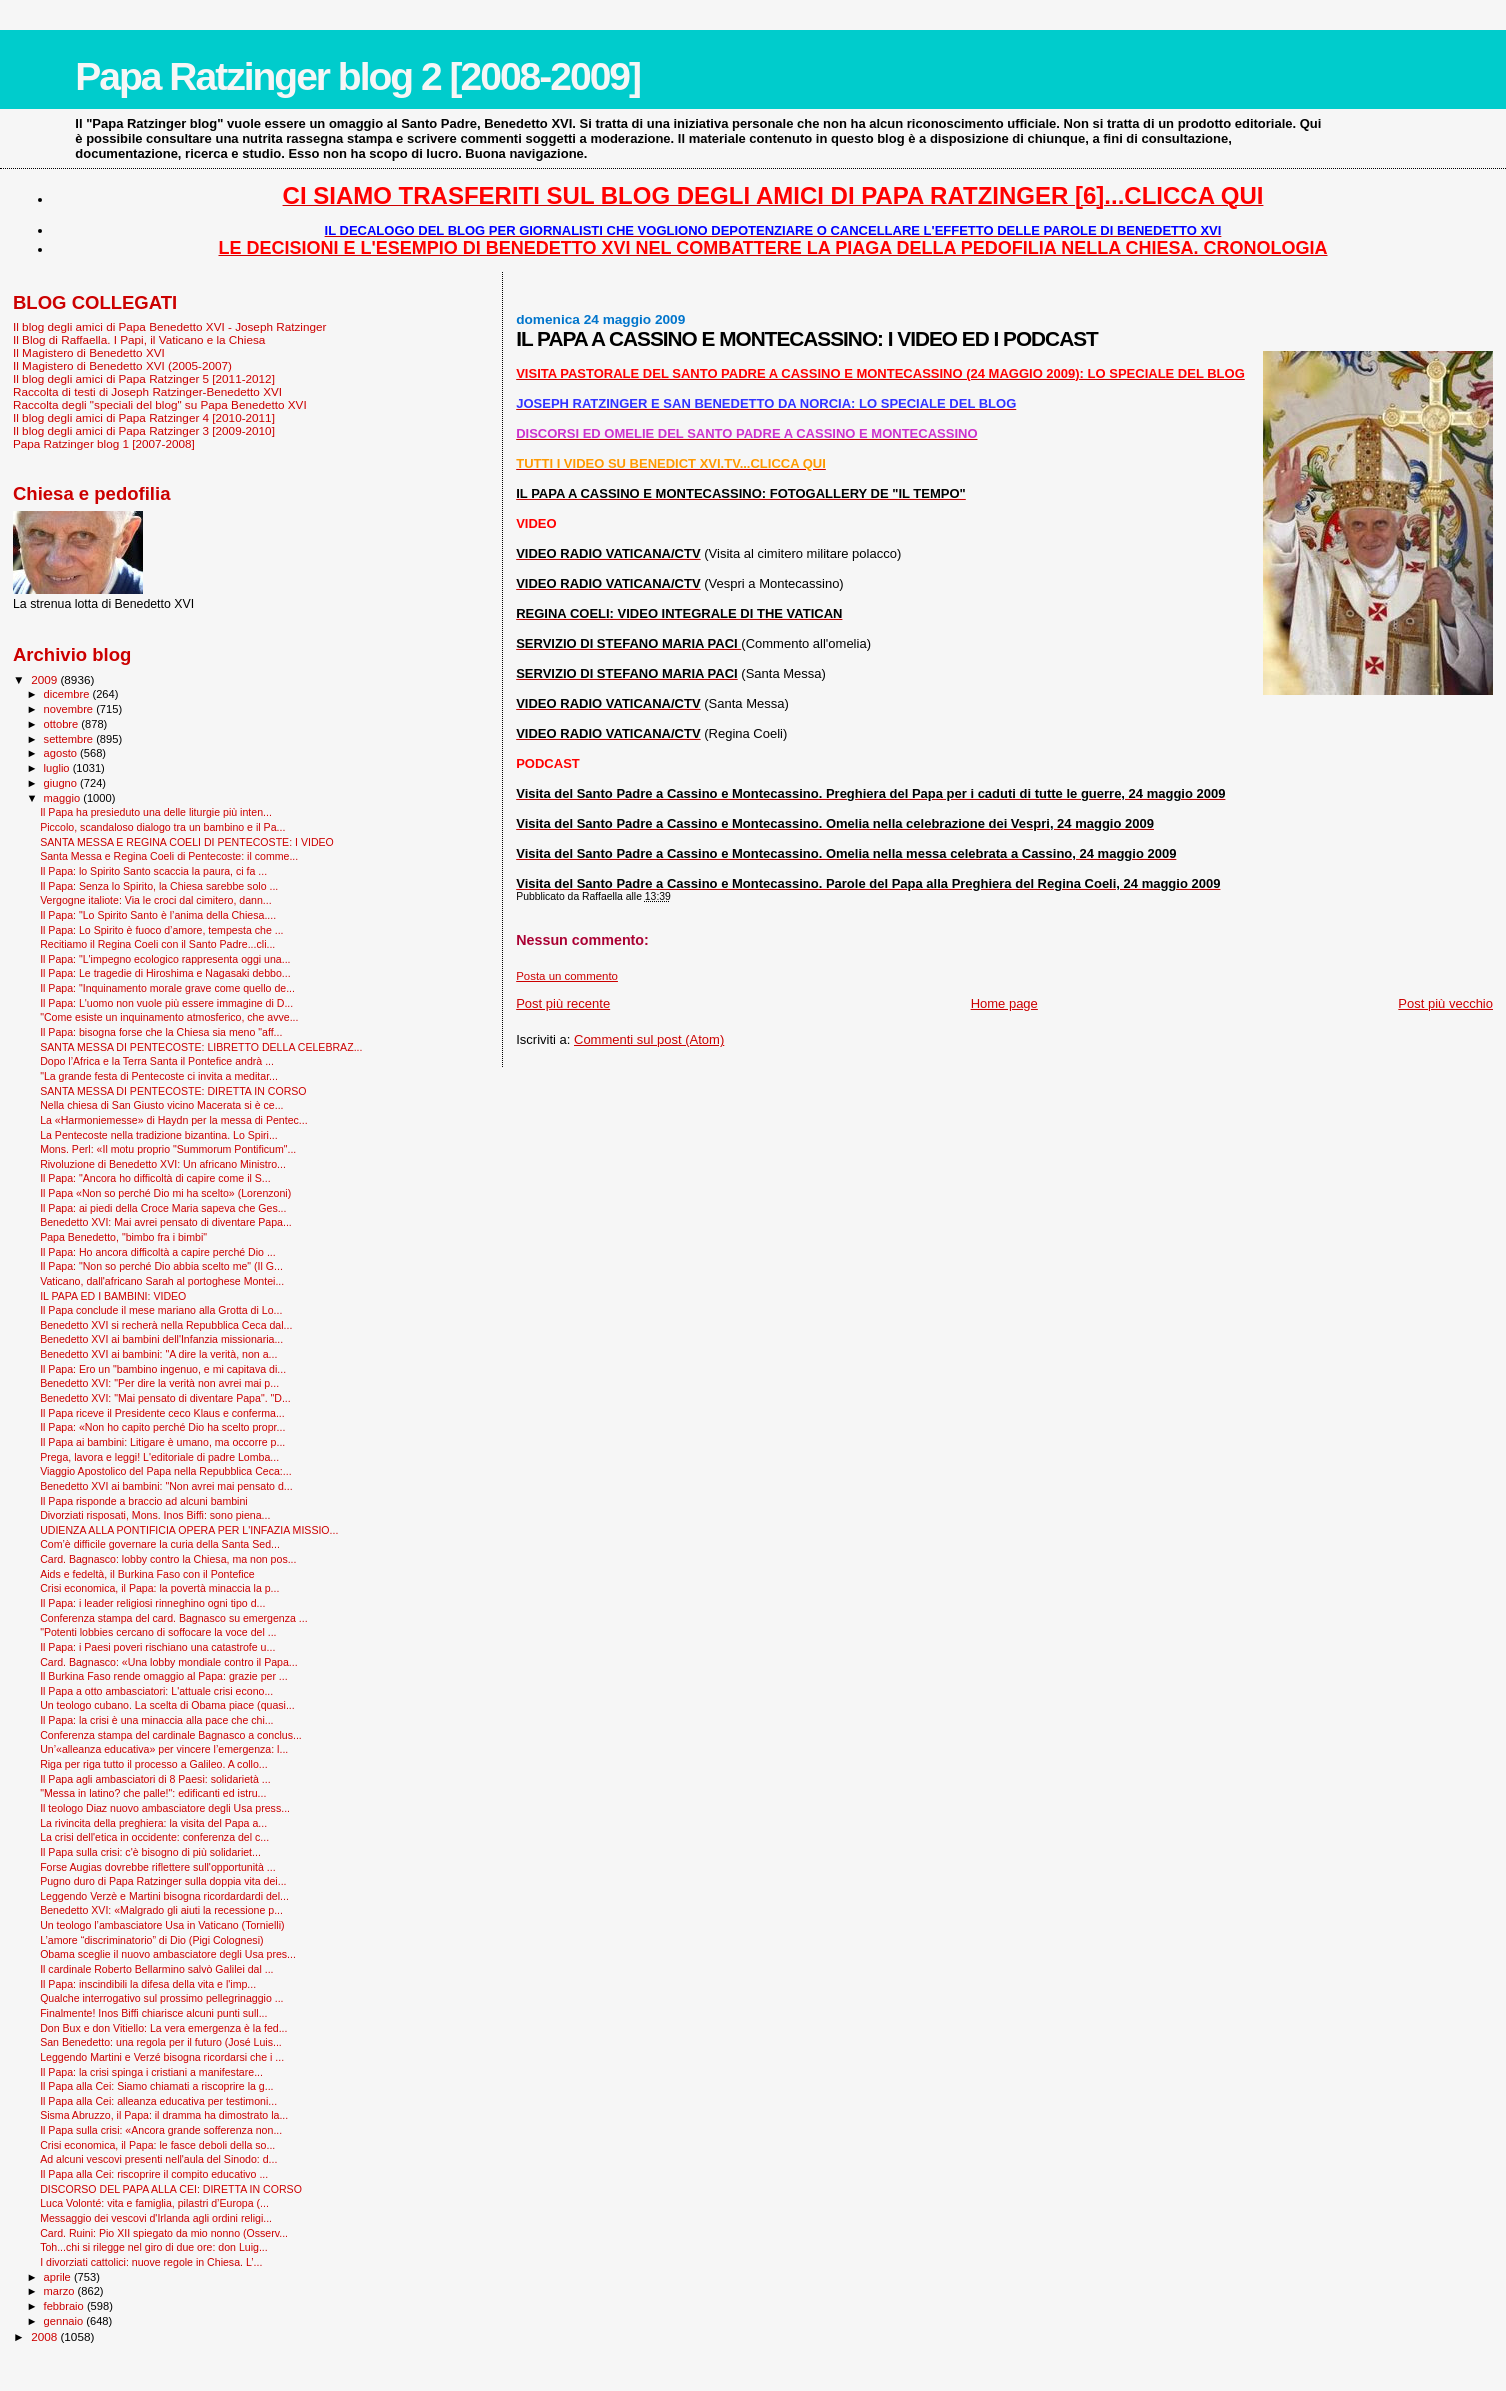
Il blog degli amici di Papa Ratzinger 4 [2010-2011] (144, 417)
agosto (62, 753)
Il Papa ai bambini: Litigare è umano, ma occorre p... (162, 1442)
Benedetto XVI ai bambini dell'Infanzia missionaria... (161, 1339)
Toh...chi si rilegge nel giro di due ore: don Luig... (154, 2247)
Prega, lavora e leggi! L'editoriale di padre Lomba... (159, 1457)
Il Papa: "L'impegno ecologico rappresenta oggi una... (165, 959)
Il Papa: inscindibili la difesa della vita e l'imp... (148, 1984)
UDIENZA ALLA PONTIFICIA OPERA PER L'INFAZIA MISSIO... (189, 1530)
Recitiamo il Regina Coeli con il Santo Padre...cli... (157, 944)
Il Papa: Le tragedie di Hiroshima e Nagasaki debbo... (165, 973)
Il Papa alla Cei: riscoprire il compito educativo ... (154, 2174)
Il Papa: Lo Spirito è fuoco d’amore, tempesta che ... (161, 930)
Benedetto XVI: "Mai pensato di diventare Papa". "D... (165, 1398)
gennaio (65, 2321)
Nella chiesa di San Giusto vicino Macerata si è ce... (161, 1105)
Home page (1004, 1003)
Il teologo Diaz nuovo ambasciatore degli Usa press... (165, 1808)
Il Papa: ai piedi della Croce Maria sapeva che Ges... (163, 1208)
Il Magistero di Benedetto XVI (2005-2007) (122, 365)
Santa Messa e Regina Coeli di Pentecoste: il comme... (169, 856)
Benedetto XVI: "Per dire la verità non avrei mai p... (159, 1383)
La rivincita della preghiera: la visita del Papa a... (153, 1823)
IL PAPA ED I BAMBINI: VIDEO (113, 1296)
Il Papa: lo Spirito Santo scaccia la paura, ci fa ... (153, 871)
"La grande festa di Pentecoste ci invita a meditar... (159, 1076)
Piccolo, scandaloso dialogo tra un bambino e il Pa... (162, 827)
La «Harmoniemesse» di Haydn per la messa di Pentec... (174, 1120)
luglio (58, 768)
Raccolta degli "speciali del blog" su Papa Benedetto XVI (160, 404)
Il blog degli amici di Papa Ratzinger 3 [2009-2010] (144, 430)
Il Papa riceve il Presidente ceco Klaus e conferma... (162, 1413)
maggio (64, 798)
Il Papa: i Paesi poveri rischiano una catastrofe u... (157, 1647)
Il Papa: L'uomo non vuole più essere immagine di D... (166, 1003)
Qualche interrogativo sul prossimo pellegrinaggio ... (161, 1998)
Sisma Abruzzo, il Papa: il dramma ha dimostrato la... (164, 2115)
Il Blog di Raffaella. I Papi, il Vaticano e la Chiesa (139, 339)
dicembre (68, 694)
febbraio (65, 2306)
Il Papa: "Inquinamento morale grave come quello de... (167, 988)
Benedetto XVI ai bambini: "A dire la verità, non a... (158, 1354)
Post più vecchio (1445, 1003)
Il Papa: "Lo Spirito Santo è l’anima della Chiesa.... (158, 915)
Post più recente (563, 1003)
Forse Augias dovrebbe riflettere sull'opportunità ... (157, 1867)
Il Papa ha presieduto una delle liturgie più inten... (156, 812)
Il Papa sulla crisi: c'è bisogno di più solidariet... (150, 1852)
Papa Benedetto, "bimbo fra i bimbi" (123, 1237)
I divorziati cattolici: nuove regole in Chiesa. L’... (151, 2262)
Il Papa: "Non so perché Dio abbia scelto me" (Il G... (161, 1266)
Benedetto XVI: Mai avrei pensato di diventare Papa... (166, 1222)
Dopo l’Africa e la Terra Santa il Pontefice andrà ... (157, 1061)
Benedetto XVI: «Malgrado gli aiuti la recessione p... (161, 1910)
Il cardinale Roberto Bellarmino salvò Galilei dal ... (156, 1969)
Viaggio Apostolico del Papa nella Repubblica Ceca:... (166, 1471)
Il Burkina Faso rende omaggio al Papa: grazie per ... (164, 1676)
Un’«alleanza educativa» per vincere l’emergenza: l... (164, 1749)
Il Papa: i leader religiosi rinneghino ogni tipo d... (152, 1603)
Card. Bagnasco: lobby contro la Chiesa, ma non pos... (168, 1559)
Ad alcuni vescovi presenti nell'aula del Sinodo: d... (158, 2159)
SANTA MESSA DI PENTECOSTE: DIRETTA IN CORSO (173, 1091)
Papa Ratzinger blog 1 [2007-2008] (104, 443)
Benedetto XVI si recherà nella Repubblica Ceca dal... (166, 1325)
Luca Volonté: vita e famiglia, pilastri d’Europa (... (154, 2203)
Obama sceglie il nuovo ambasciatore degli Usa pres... (168, 1954)
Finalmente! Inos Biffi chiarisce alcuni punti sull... (153, 2013)
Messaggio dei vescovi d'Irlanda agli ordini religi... (156, 2218)
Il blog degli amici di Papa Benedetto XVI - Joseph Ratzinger (169, 326)
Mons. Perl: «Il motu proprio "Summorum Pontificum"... (168, 1149)
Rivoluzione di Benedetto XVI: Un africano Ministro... (163, 1164)
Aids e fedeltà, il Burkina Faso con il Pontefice (147, 1574)
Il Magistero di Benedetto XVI (89, 352)
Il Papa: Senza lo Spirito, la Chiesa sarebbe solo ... (159, 886)
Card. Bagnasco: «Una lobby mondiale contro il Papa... (169, 1662)
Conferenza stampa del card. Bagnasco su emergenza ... (174, 1618)
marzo (61, 2291)
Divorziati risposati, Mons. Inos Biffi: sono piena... (155, 1515)
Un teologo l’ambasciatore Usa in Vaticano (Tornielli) (162, 1925)
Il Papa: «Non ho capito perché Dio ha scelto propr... (162, 1427)
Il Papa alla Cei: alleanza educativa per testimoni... (158, 2101)
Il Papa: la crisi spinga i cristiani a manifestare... (151, 2072)
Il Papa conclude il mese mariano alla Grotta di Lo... (161, 1310)
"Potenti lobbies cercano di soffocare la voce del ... (158, 1632)
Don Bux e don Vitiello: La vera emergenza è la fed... (163, 2028)
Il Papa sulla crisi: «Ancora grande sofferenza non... (161, 2130)
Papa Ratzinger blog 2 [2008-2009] (357, 76)
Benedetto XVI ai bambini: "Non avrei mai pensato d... (166, 1486)
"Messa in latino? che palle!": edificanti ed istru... (153, 1793)
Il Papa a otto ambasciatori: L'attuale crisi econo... (156, 1691)
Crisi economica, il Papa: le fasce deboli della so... (157, 2145)
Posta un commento (567, 976)
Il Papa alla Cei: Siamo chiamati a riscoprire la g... (156, 2086)
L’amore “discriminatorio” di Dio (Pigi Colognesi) (151, 1940)
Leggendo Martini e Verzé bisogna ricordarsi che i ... (162, 2057)
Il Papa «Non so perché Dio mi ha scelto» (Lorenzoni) (165, 1193)
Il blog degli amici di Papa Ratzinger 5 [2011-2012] (144, 378)
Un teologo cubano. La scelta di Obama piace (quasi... (167, 1705)
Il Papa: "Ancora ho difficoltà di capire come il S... (155, 1178)
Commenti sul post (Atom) (649, 1039)
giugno (62, 783)
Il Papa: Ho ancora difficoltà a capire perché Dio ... (158, 1252)
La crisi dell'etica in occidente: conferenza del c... (154, 1837)
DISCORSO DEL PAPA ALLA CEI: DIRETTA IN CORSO (171, 2189)
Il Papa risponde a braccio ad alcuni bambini (144, 1501)
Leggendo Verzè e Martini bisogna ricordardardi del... (164, 1896)
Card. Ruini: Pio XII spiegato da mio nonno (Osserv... (164, 2233)
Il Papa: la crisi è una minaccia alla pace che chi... (156, 1720)
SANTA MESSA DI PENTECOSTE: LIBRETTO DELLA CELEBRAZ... (201, 1047)
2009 (45, 679)
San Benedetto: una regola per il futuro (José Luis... (161, 2042)
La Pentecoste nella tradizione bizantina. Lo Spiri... (159, 1135)
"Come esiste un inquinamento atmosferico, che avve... (169, 1017)
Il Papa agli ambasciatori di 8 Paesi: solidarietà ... (155, 1779)
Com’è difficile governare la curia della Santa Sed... (160, 1544)
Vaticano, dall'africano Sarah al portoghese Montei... (162, 1281)
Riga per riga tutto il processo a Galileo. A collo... (154, 1764)
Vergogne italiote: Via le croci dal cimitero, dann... (155, 900)
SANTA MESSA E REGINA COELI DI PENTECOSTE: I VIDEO (187, 842)
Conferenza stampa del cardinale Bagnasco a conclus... (171, 1735)
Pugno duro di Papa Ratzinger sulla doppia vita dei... (163, 1881)
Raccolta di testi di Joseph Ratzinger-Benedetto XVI (147, 391)
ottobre (63, 724)
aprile (59, 2277)
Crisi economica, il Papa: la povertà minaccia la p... (159, 1588)
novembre (70, 709)
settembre (70, 739)
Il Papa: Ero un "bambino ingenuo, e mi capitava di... (163, 1369)
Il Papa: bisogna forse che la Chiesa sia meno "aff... (161, 1032)
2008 (45, 2336)
